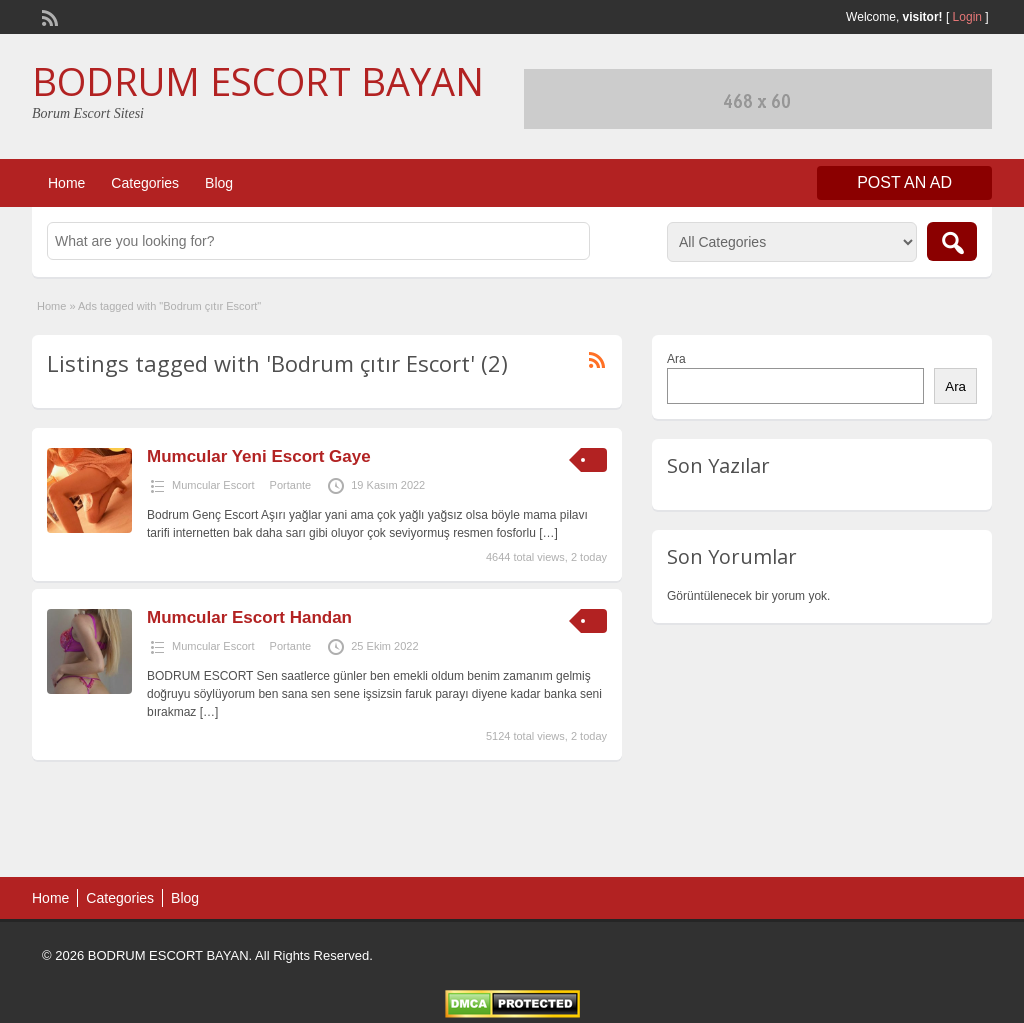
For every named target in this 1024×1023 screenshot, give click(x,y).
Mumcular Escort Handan (249, 617)
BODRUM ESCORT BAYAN (258, 81)
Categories (145, 183)
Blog (219, 183)
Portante (291, 485)
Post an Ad (904, 182)
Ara (676, 359)
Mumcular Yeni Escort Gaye (259, 456)
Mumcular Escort (213, 485)
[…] (548, 533)
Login (967, 17)
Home (66, 183)
